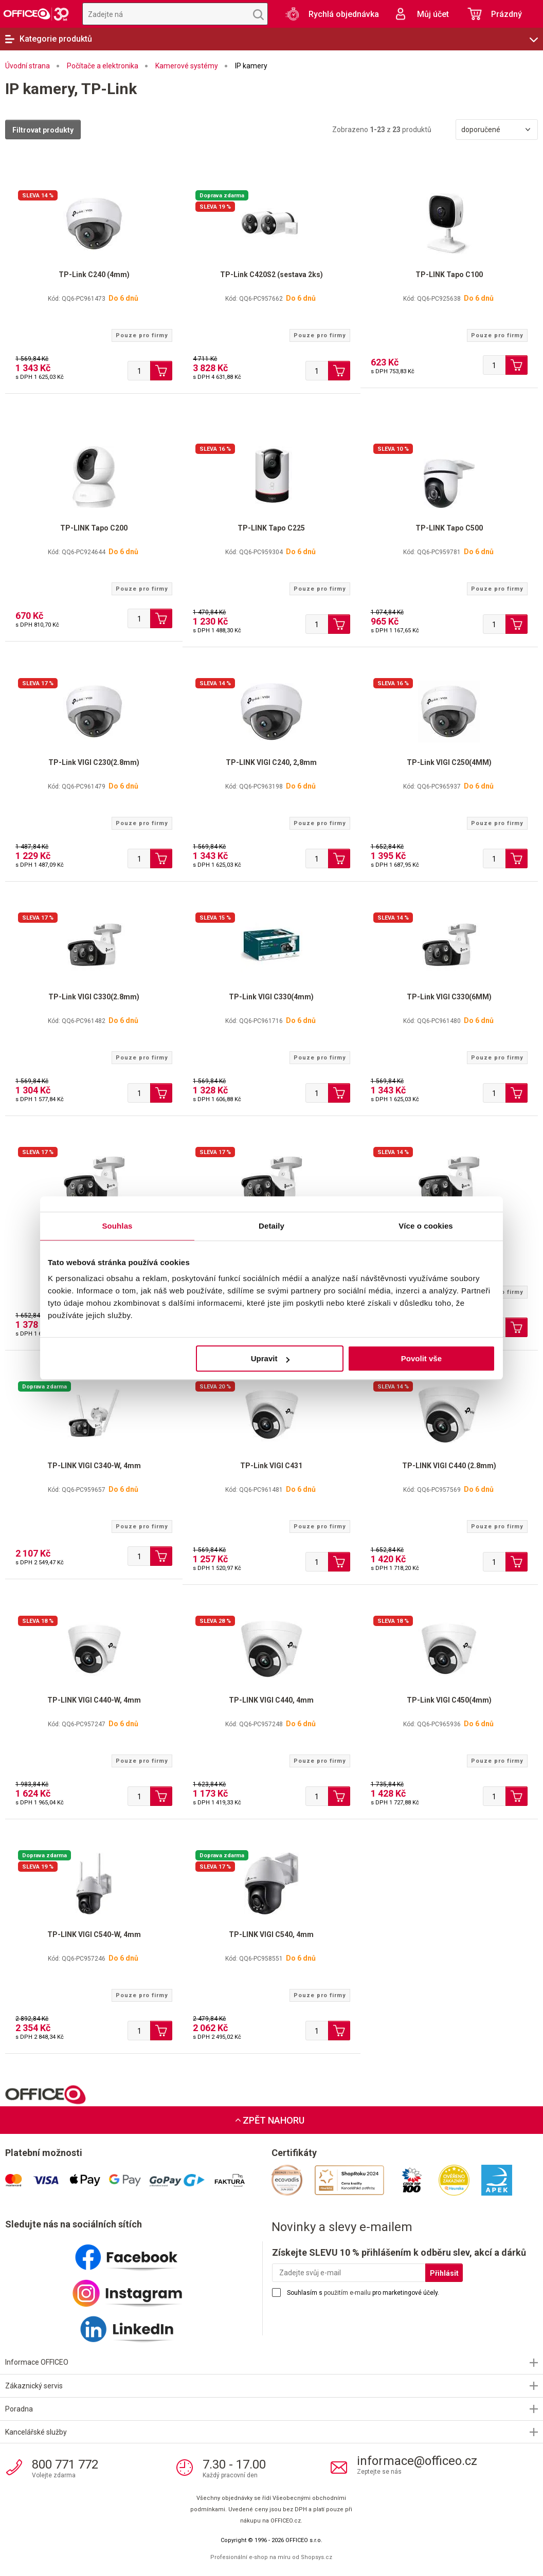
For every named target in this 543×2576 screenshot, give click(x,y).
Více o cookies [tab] (426, 1225)
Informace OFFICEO (36, 2362)
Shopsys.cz (316, 2557)
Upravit (270, 1358)
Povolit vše (421, 1358)
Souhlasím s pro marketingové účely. (363, 2292)
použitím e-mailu (347, 2292)
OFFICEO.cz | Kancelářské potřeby (36, 14)
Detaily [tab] (271, 1225)
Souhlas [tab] (117, 1225)
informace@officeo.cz (417, 2461)
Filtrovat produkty (43, 130)
